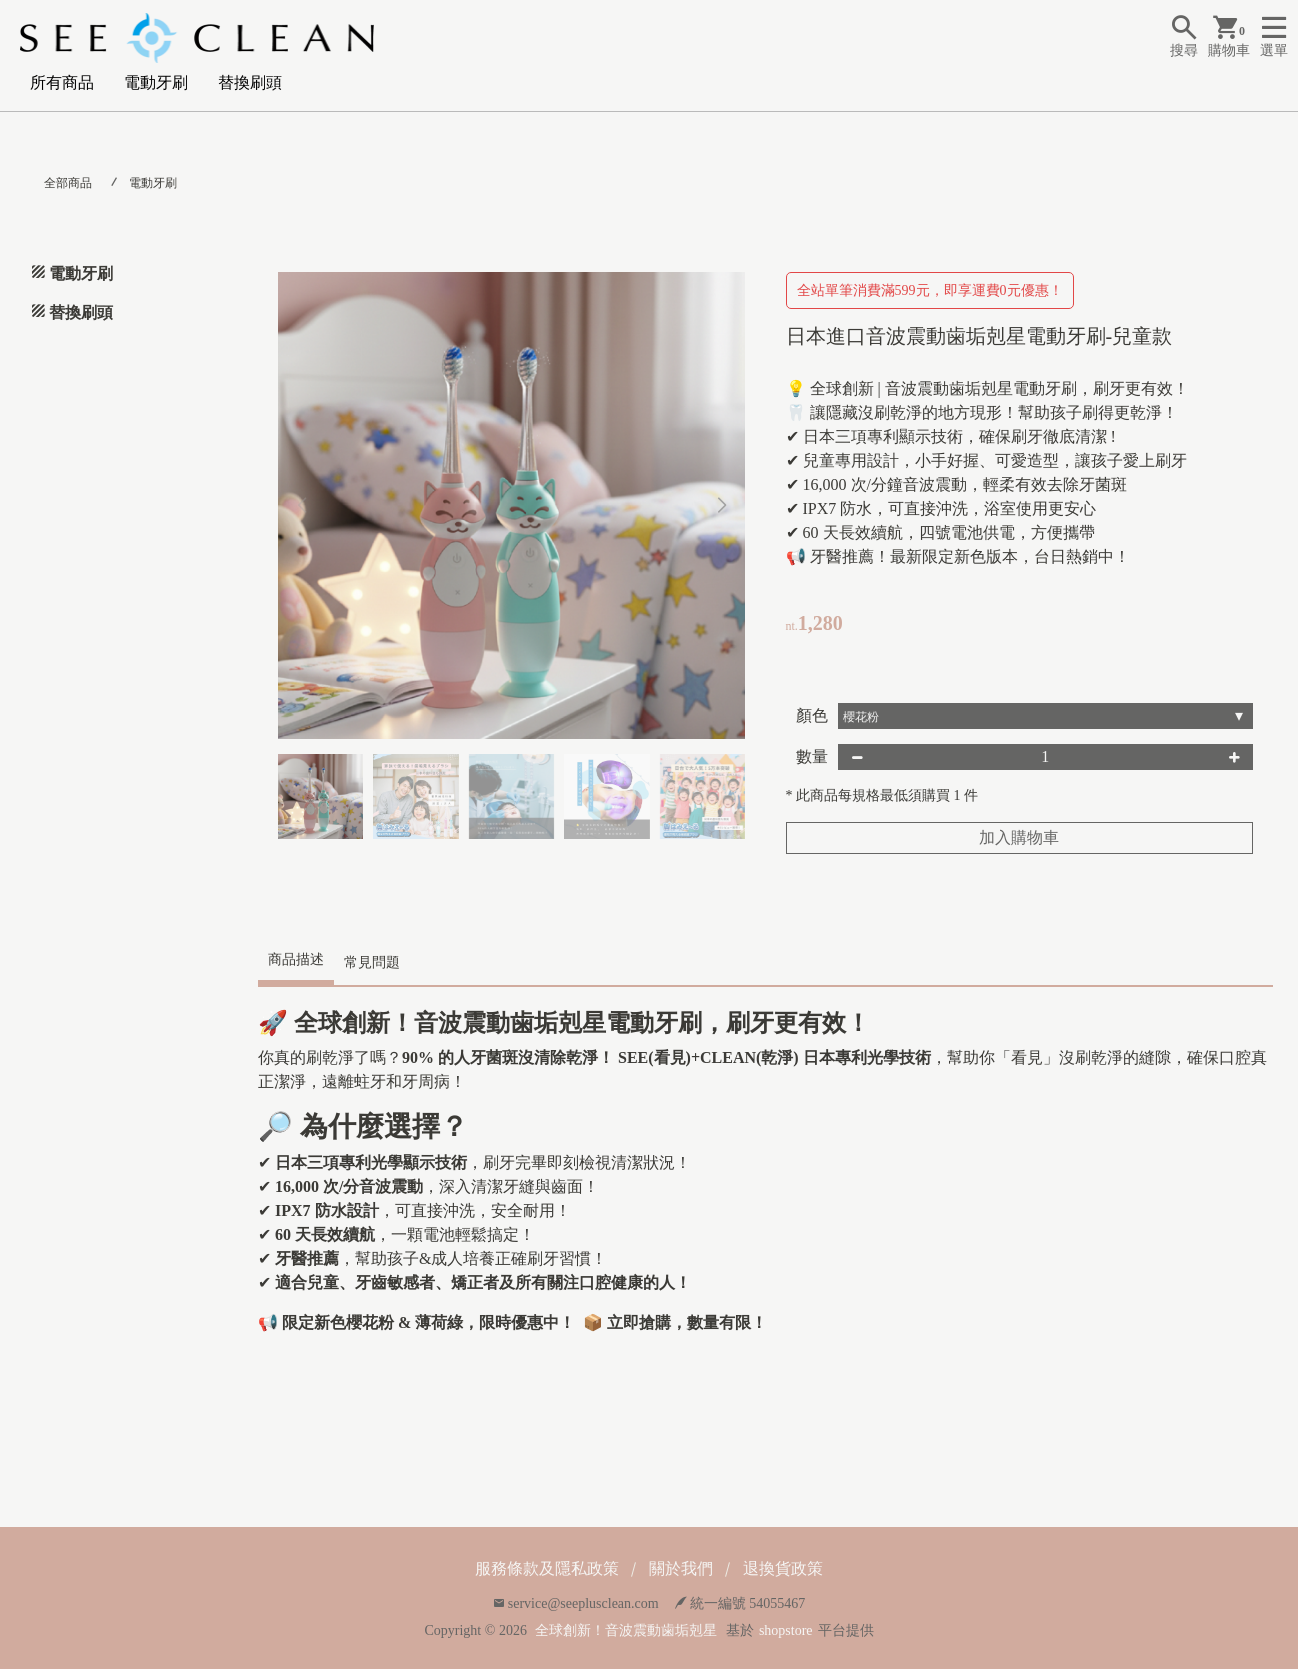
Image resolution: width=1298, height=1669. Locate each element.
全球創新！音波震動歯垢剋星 (626, 1630)
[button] (722, 506)
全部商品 (68, 183)
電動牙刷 (156, 82)
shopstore (786, 1630)
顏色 (812, 715)
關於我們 (681, 1568)
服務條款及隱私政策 (547, 1568)
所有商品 (62, 82)
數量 (812, 756)
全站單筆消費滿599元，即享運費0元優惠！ (930, 290)
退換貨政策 (783, 1568)
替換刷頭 (250, 82)
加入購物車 (1019, 837)
